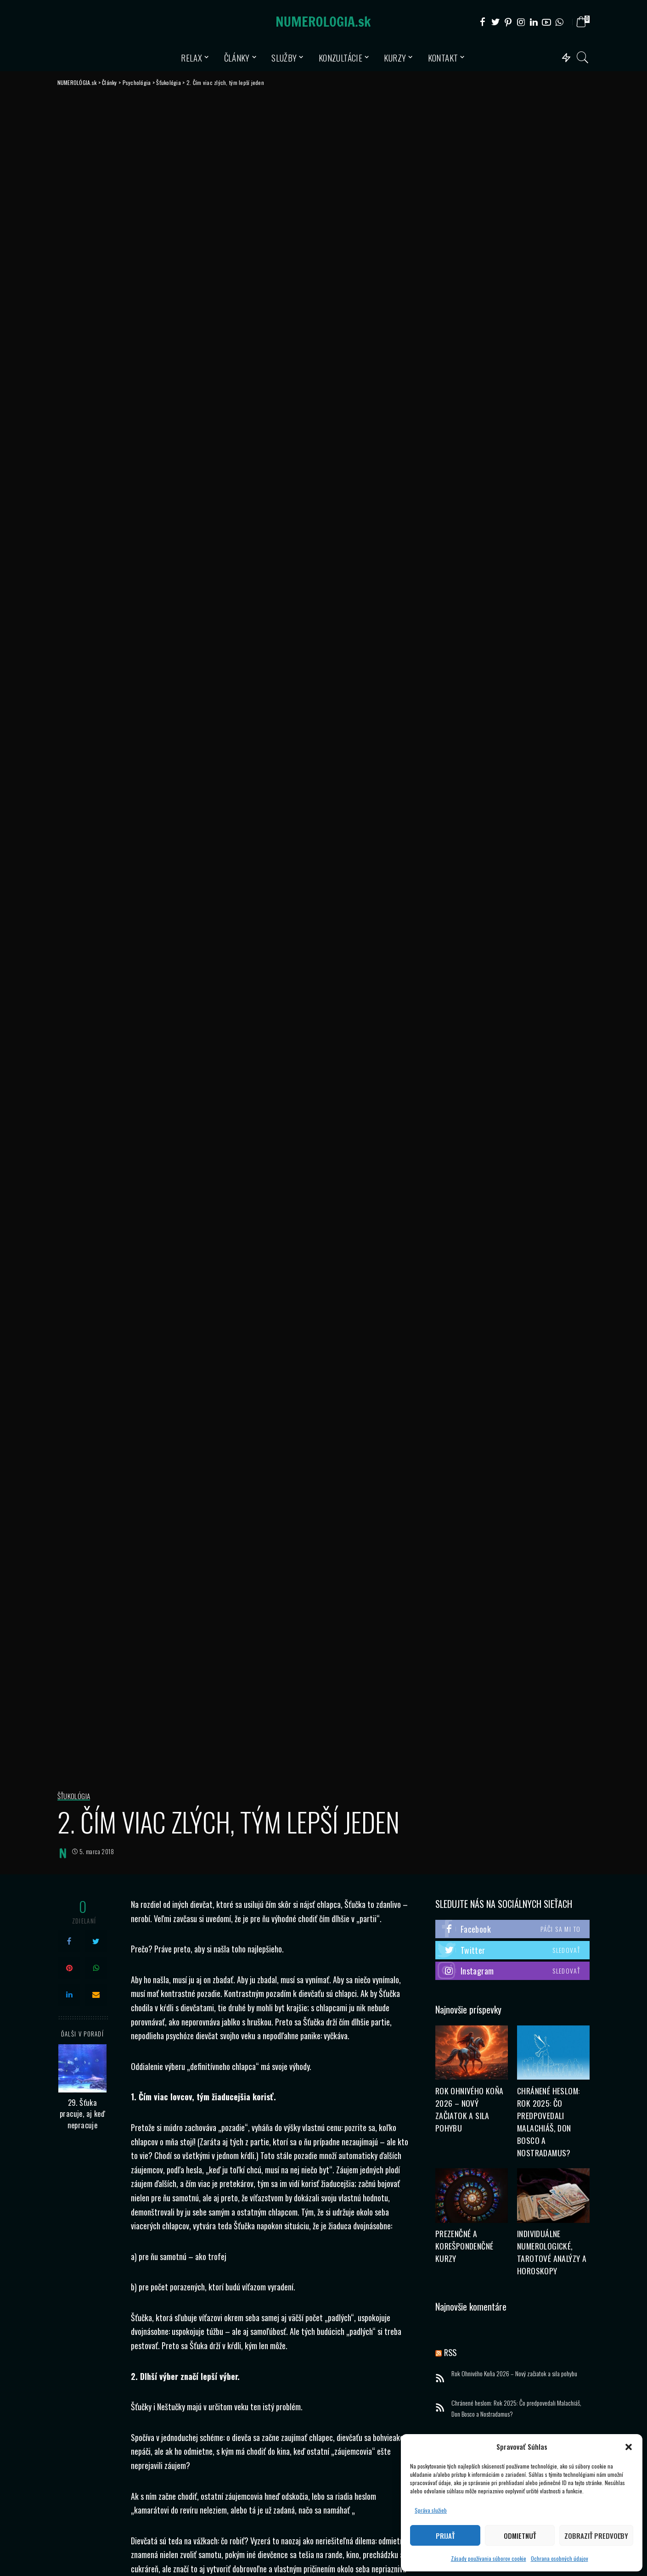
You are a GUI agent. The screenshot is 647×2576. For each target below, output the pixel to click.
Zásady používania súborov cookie (488, 2558)
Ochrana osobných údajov (559, 2558)
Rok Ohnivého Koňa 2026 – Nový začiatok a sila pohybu (514, 2374)
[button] (628, 2447)
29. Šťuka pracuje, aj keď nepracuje (82, 2114)
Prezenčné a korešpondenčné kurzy (463, 2247)
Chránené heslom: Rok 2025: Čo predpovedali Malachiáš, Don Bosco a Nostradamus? (516, 2409)
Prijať (445, 2536)
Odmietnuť (520, 2536)
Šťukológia (74, 1796)
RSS (451, 2353)
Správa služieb (431, 2510)
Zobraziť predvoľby (596, 2536)
